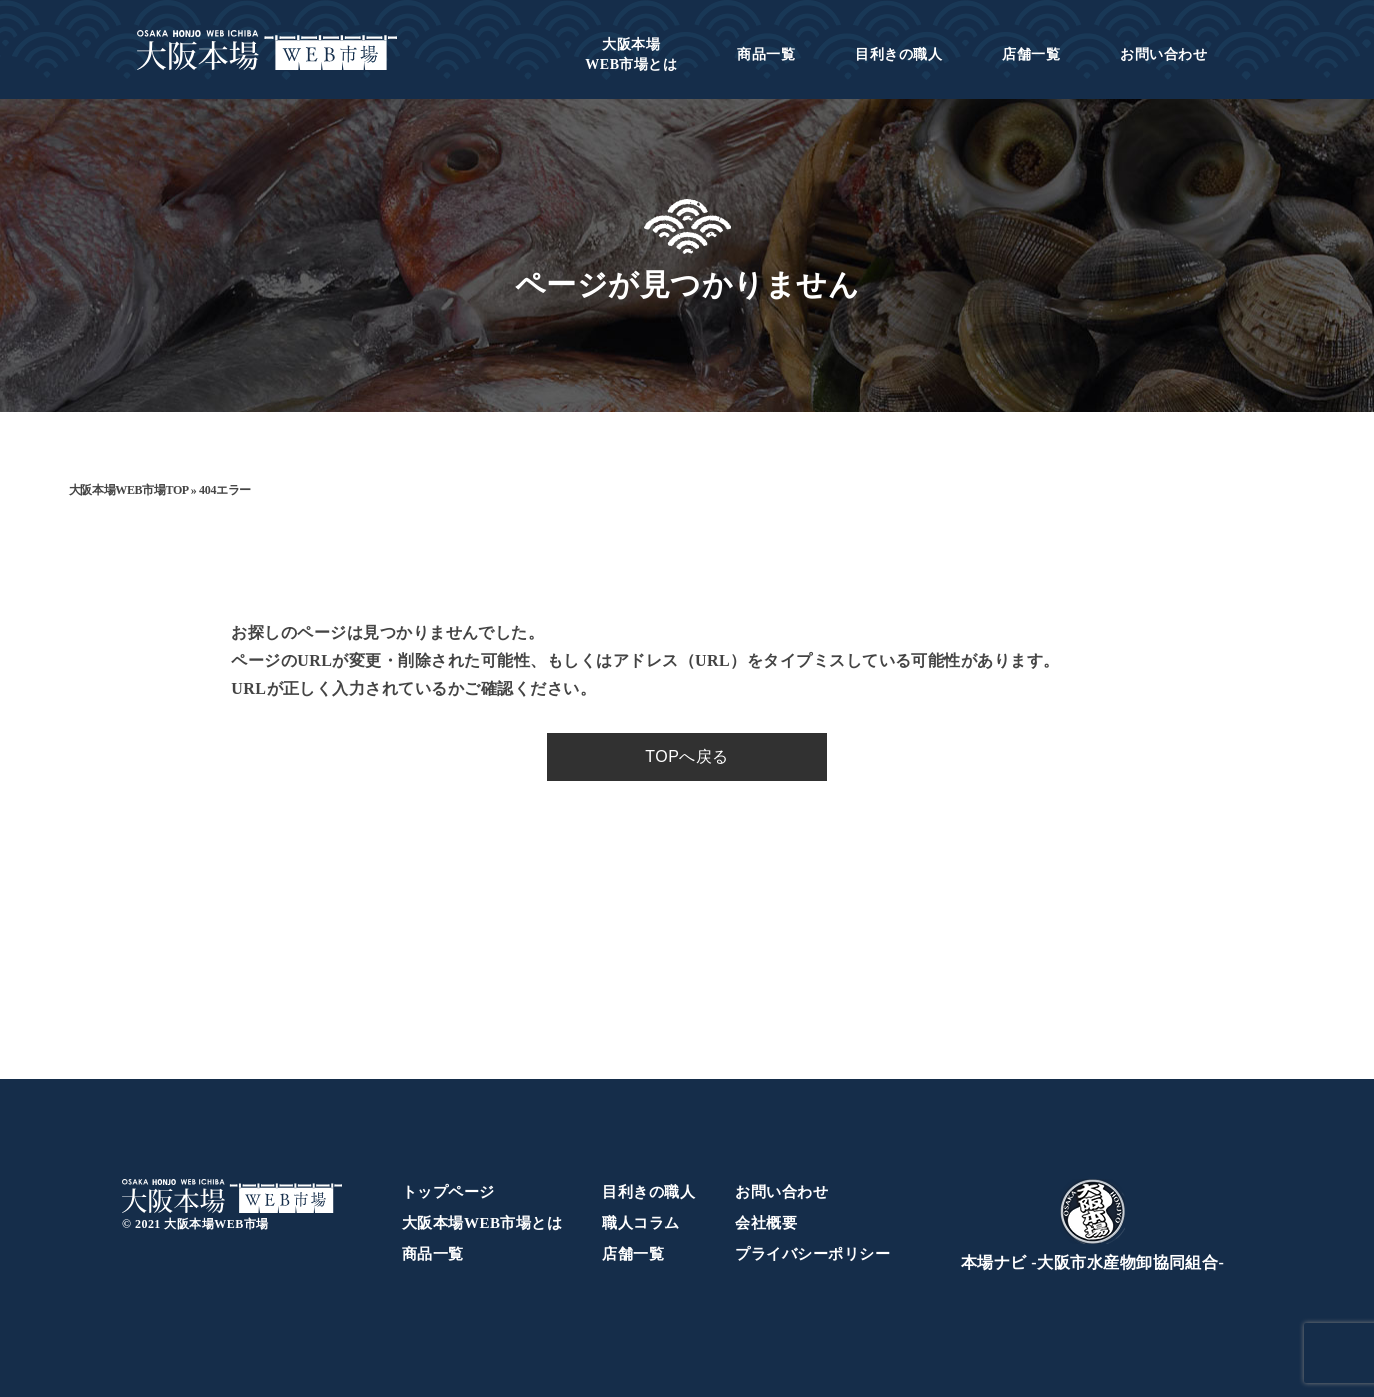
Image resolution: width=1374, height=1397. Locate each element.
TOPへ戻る (686, 756)
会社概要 (766, 1223)
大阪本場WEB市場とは (482, 1223)
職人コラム (640, 1223)
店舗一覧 (1031, 54)
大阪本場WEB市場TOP (128, 490)
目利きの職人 (898, 54)
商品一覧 (766, 54)
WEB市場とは (631, 54)
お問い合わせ (1163, 54)
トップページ (448, 1192)
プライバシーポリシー (812, 1254)
